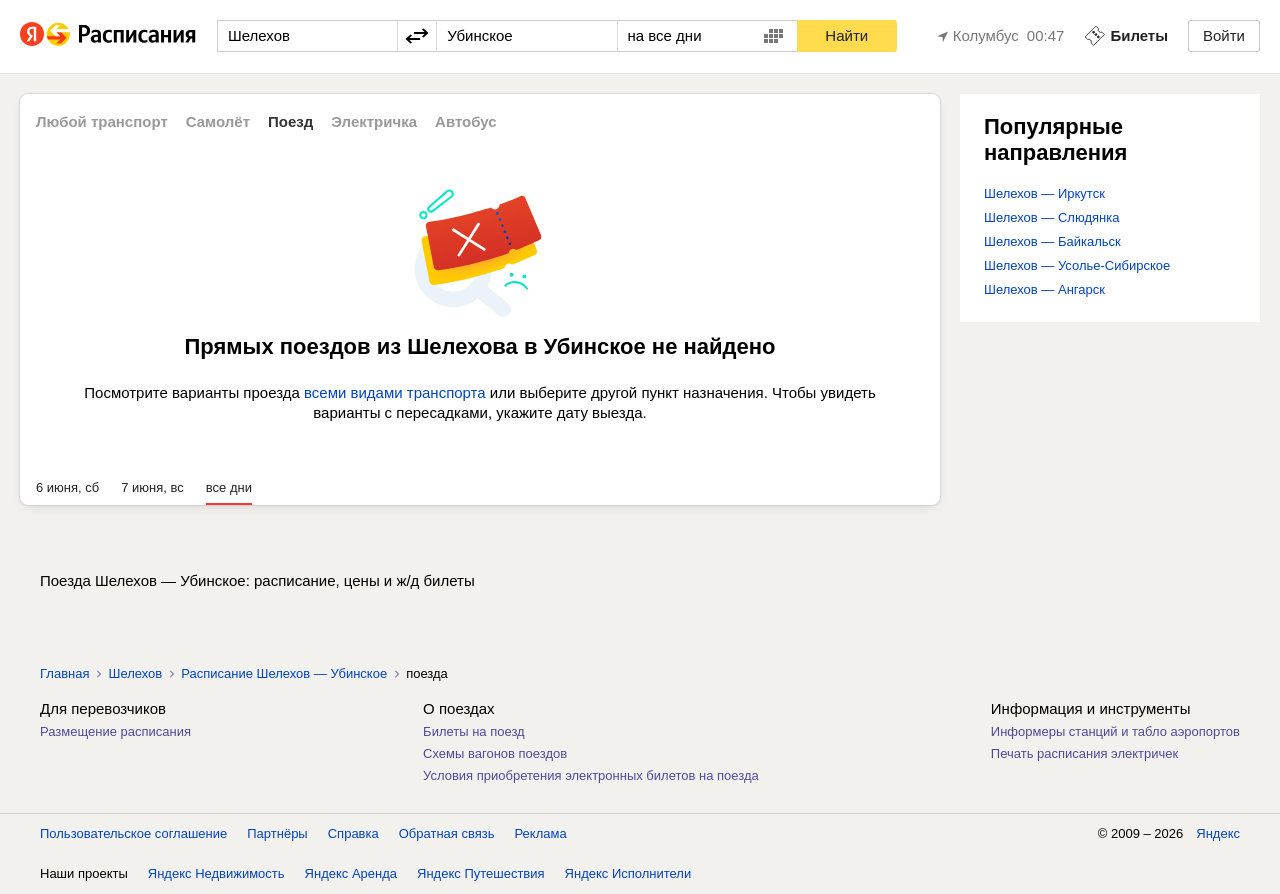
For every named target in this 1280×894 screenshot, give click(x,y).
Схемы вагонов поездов (495, 753)
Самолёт (218, 121)
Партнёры (277, 833)
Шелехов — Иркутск (1044, 193)
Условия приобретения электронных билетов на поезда (591, 775)
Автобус (466, 121)
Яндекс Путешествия (481, 873)
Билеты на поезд (474, 731)
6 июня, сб (67, 487)
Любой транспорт (102, 121)
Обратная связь (447, 833)
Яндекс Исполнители (628, 873)
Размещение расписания (115, 731)
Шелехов (135, 673)
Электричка (374, 121)
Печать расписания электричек (1084, 753)
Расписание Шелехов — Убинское (284, 673)
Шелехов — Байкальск (1052, 241)
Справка (353, 833)
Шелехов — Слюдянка (1051, 217)
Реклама (541, 833)
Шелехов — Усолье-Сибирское (1077, 265)
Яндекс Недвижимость (216, 873)
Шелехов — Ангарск (1044, 289)
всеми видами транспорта (395, 392)
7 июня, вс (152, 487)
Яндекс (1218, 833)
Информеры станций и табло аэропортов (1115, 731)
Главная (64, 673)
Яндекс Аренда (351, 873)
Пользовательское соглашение (133, 833)
